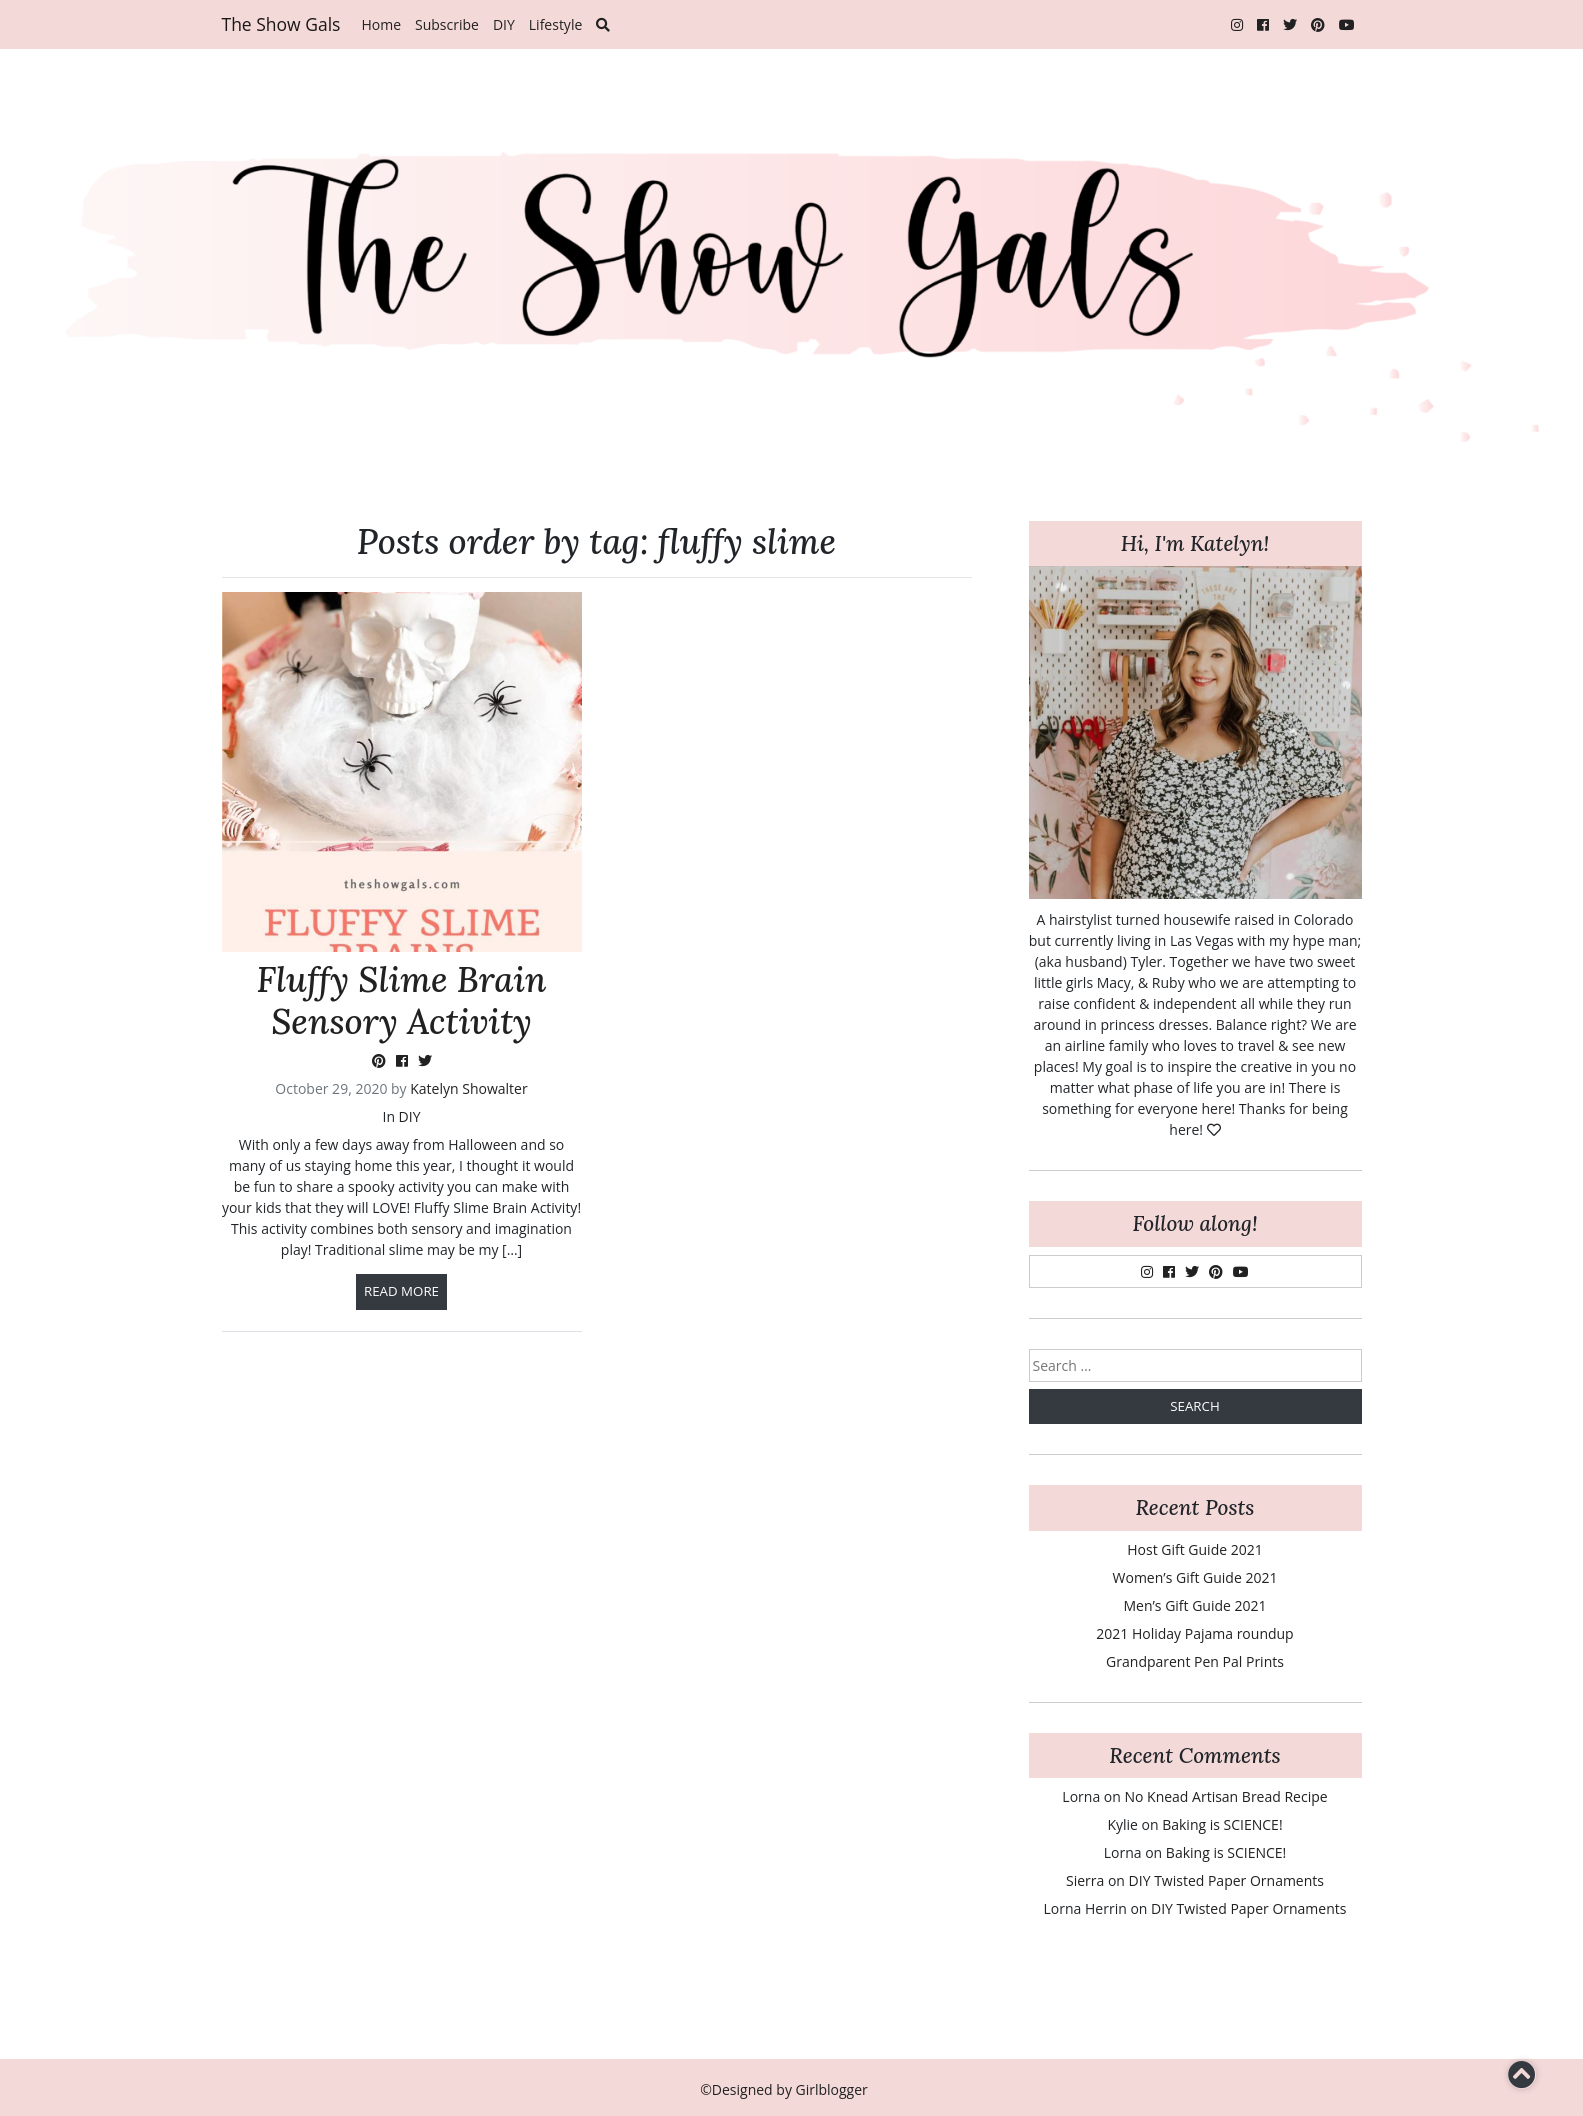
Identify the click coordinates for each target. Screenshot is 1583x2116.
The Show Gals (281, 24)
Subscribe (447, 24)
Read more (401, 1291)
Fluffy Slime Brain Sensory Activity (402, 1000)
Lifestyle (555, 24)
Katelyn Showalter (468, 1088)
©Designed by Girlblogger (784, 2089)
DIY (504, 24)
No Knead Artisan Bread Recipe (1225, 1796)
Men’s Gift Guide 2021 (1194, 1605)
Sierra (1085, 1880)
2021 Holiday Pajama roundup (1194, 1633)
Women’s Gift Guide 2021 (1195, 1577)
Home (381, 24)
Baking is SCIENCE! (1222, 1824)
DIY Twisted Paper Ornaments (1226, 1880)
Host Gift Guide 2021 (1194, 1549)
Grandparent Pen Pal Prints (1195, 1661)
